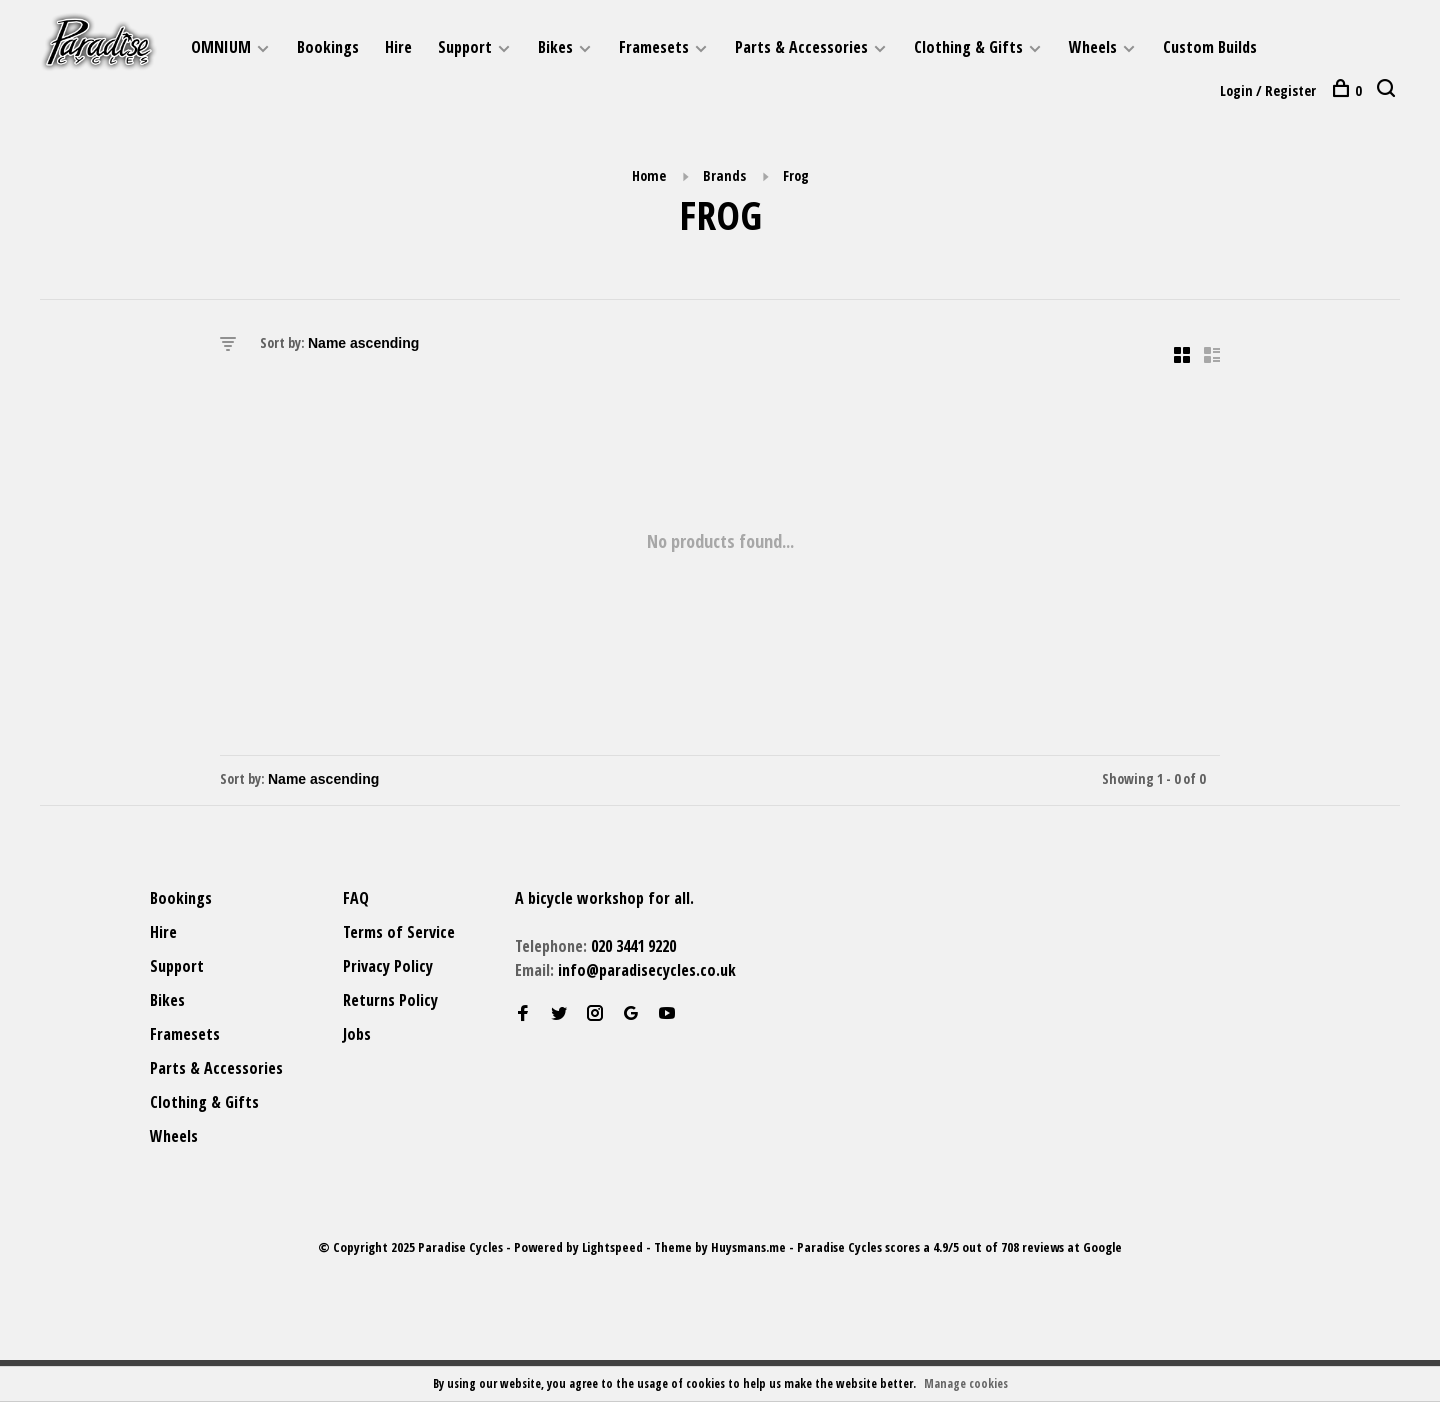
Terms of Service (399, 932)
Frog (796, 175)
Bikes (555, 47)
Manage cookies (966, 1383)
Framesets (654, 47)
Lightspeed (612, 1247)
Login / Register (1268, 90)
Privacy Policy (388, 966)
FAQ (356, 898)
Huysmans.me (750, 1247)
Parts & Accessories (801, 47)
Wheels (1093, 47)
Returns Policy (390, 1000)
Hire (398, 47)
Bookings (328, 47)
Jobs (357, 1034)
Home (649, 175)
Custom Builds (1210, 47)
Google (1102, 1247)
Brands (724, 175)
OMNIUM (221, 47)
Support (465, 47)
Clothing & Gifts (968, 47)
